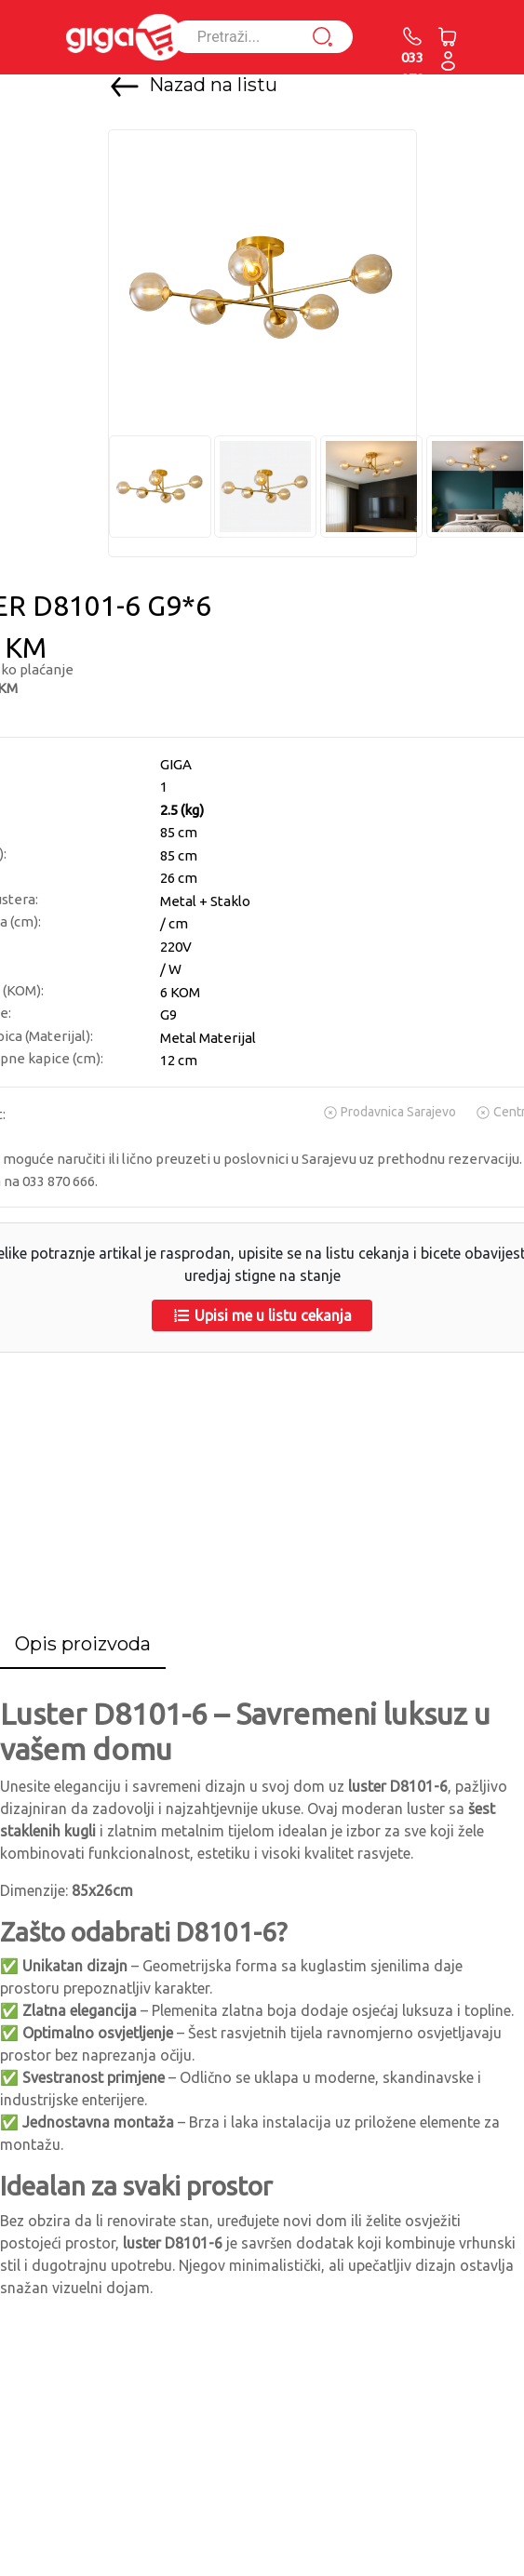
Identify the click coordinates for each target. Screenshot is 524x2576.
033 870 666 (412, 67)
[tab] (83, 1645)
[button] (448, 60)
